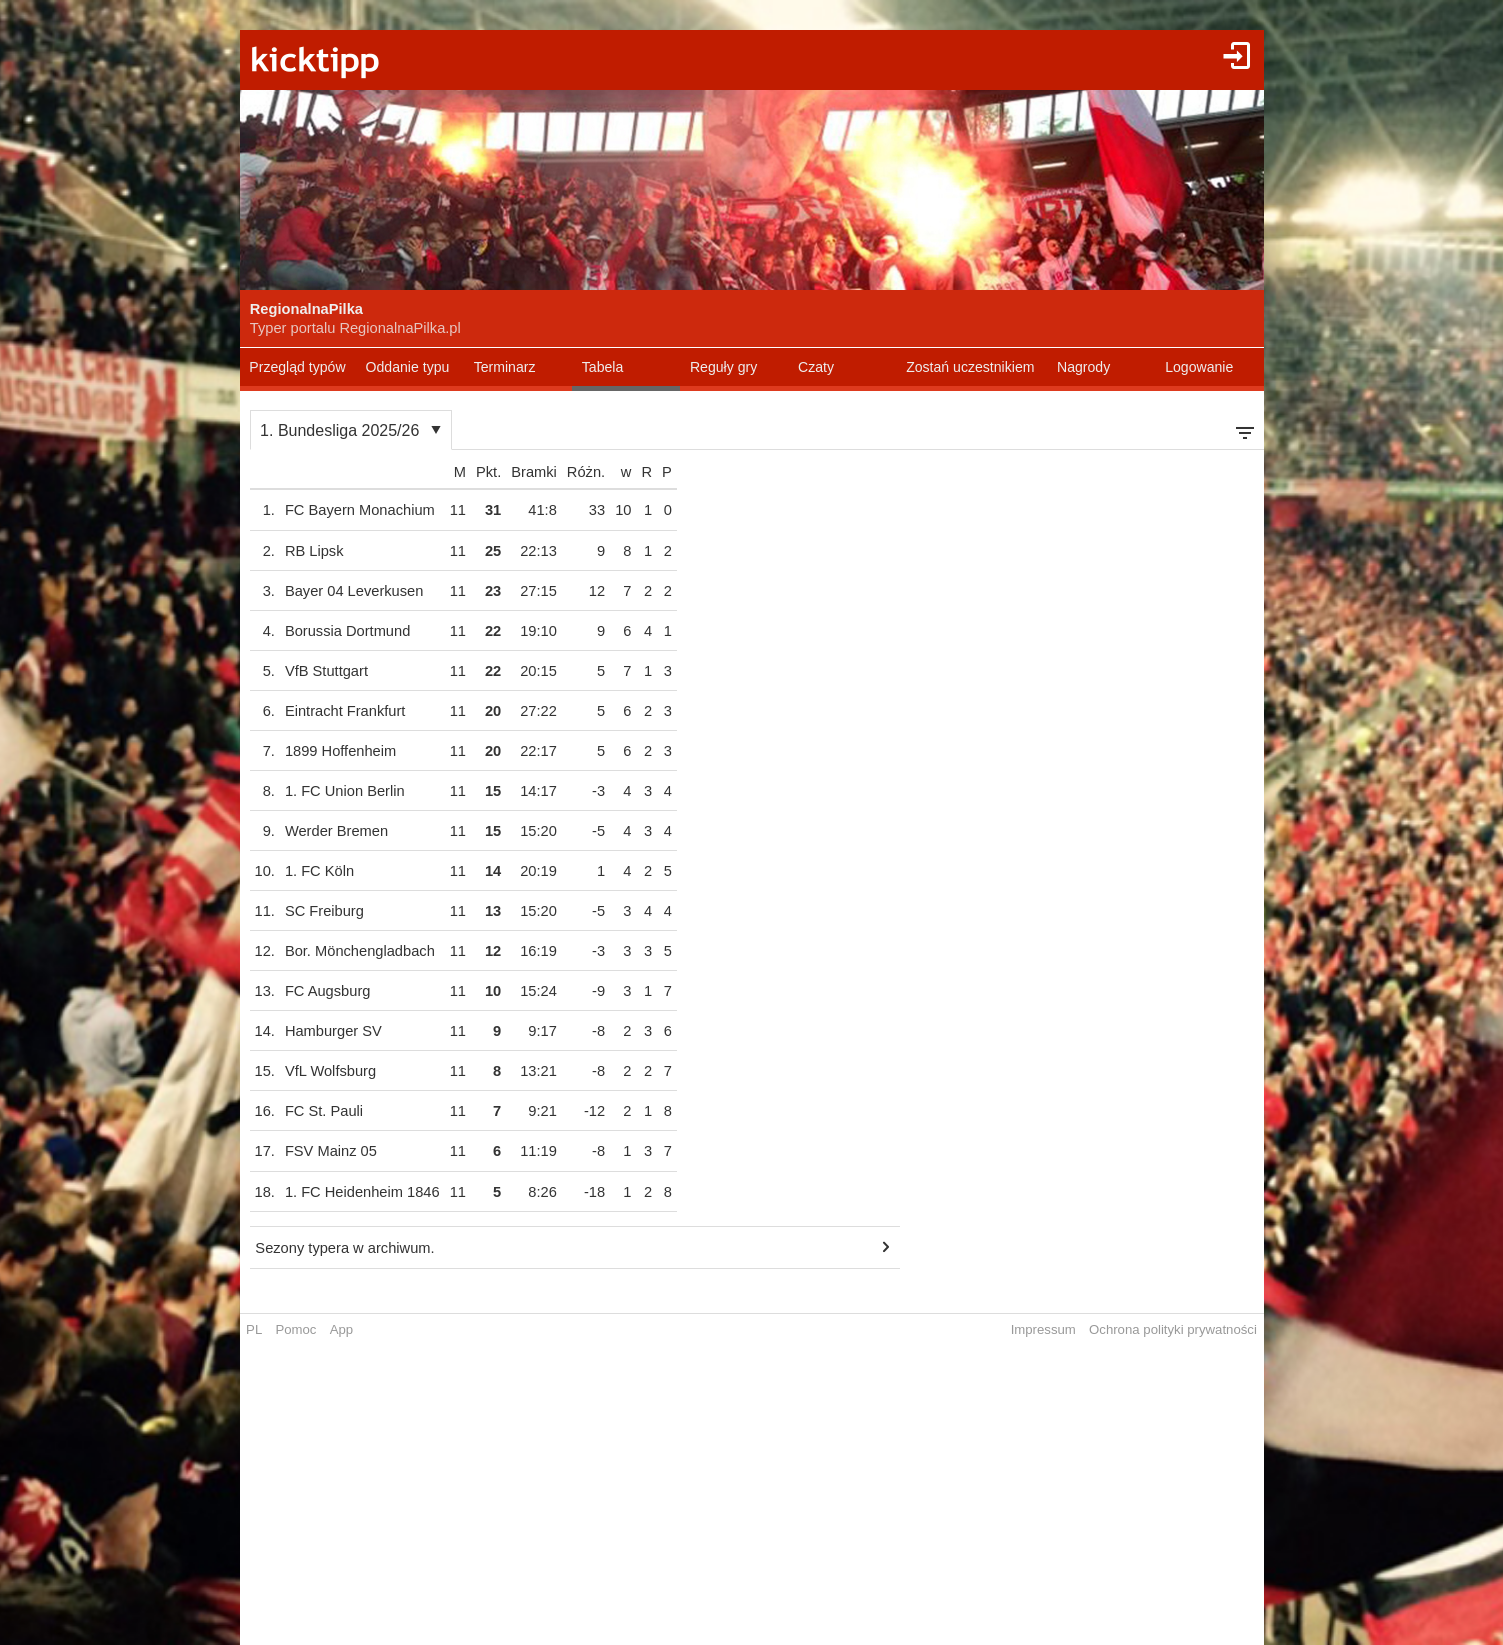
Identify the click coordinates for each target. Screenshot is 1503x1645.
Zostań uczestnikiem (970, 367)
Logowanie (1199, 367)
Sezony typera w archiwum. (344, 1248)
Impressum (1043, 1329)
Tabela (603, 367)
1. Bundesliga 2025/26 (339, 430)
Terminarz (505, 367)
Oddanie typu (408, 367)
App (341, 1329)
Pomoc (295, 1329)
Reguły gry (723, 367)
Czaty (816, 367)
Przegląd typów (297, 367)
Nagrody (1083, 367)
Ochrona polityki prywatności (1173, 1329)
